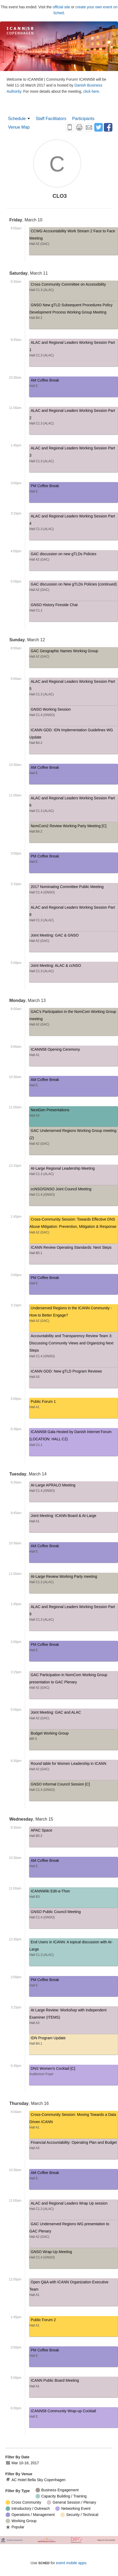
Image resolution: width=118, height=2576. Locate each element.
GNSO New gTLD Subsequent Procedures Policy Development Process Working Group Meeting (73, 312)
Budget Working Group (73, 1737)
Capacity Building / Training (61, 2496)
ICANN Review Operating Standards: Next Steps (73, 1251)
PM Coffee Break (73, 489)
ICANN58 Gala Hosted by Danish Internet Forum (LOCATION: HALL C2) (73, 1439)
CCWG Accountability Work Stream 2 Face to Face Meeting (73, 238)
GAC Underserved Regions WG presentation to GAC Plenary (73, 2231)
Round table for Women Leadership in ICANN (73, 1767)
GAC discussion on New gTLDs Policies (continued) (73, 588)
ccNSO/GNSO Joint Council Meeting (73, 1192)
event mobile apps (71, 2563)
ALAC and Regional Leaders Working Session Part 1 (73, 349)
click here (91, 91)
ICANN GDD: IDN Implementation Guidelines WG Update (73, 737)
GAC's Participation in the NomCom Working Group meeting (73, 1018)
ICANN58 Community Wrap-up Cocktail (73, 2414)
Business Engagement (57, 2490)
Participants (83, 118)
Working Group (21, 2521)
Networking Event (73, 2508)
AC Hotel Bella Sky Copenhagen (35, 2480)
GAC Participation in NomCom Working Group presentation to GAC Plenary (73, 1682)
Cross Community (23, 2502)
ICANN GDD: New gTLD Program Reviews (73, 1375)
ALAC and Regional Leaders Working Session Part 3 (73, 455)
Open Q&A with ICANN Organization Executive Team (73, 2289)
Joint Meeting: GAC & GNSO (73, 939)
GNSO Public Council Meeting (73, 1915)
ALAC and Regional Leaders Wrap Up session (73, 2207)
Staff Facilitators (51, 118)
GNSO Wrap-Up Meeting (73, 2255)
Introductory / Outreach (28, 2508)
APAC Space (73, 1834)
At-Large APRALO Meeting (73, 1488)
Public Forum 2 (73, 2323)
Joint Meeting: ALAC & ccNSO (73, 969)
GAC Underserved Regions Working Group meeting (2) (73, 1137)
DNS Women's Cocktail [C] (73, 2072)
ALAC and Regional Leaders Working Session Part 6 (73, 805)
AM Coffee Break (73, 384)
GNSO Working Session (73, 713)
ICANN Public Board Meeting (73, 2384)
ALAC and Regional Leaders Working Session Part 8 (73, 914)
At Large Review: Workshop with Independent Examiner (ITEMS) (73, 2017)
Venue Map (19, 127)
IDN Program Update (73, 2041)
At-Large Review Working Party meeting (73, 1580)
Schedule (17, 118)
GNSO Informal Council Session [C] (73, 1788)
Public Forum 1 (73, 1405)
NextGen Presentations (73, 1113)
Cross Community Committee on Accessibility (73, 288)
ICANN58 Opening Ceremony (73, 1053)
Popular (15, 2527)
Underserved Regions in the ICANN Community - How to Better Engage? (73, 1315)
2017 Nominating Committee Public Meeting (73, 890)
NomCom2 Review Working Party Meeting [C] (73, 829)
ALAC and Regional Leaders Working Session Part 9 (73, 1614)
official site (61, 7)
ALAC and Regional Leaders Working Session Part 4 (73, 523)
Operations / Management (30, 2514)
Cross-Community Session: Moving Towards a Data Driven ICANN (73, 2121)
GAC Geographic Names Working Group (73, 654)
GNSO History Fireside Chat (73, 608)
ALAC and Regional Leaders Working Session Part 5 (73, 688)
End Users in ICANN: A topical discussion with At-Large (73, 1949)
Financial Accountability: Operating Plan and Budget (73, 2146)
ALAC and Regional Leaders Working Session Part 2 (73, 417)
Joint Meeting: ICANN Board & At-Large (73, 1519)
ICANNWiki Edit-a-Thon (73, 1894)
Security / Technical (79, 2514)
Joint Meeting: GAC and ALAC (73, 1716)
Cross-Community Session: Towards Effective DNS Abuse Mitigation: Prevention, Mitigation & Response (73, 1226)
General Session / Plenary (71, 2502)
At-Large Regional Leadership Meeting (73, 1172)
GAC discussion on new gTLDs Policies (73, 557)
